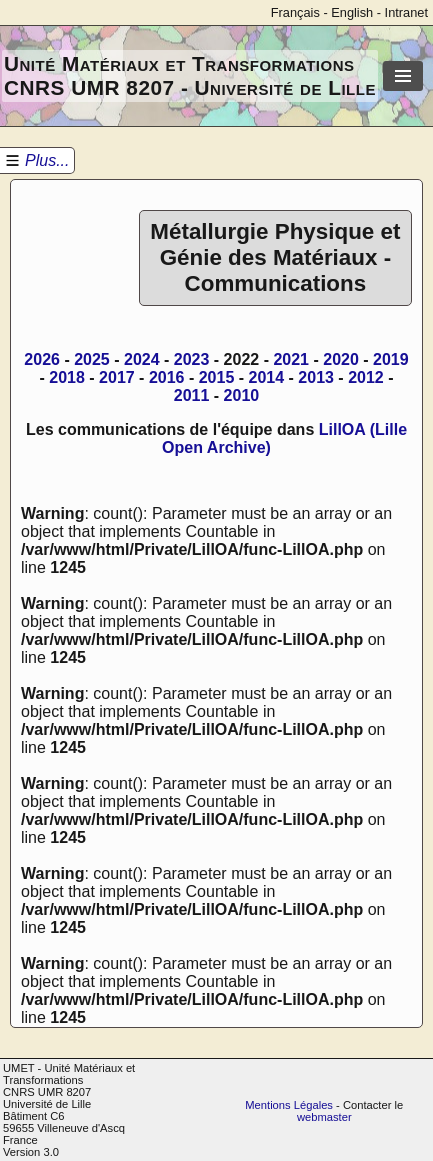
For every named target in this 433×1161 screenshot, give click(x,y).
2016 (167, 377)
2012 (366, 377)
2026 (42, 359)
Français (295, 12)
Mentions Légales (289, 1105)
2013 (316, 377)
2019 (391, 359)
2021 (291, 359)
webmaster (324, 1117)
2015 (217, 377)
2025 (92, 359)
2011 (192, 395)
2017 (117, 377)
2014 (267, 377)
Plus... (47, 160)
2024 (142, 359)
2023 (192, 359)
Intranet (406, 12)
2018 (67, 377)
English (352, 12)
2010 (242, 395)
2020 (341, 359)
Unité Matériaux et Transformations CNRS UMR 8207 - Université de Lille (190, 75)
